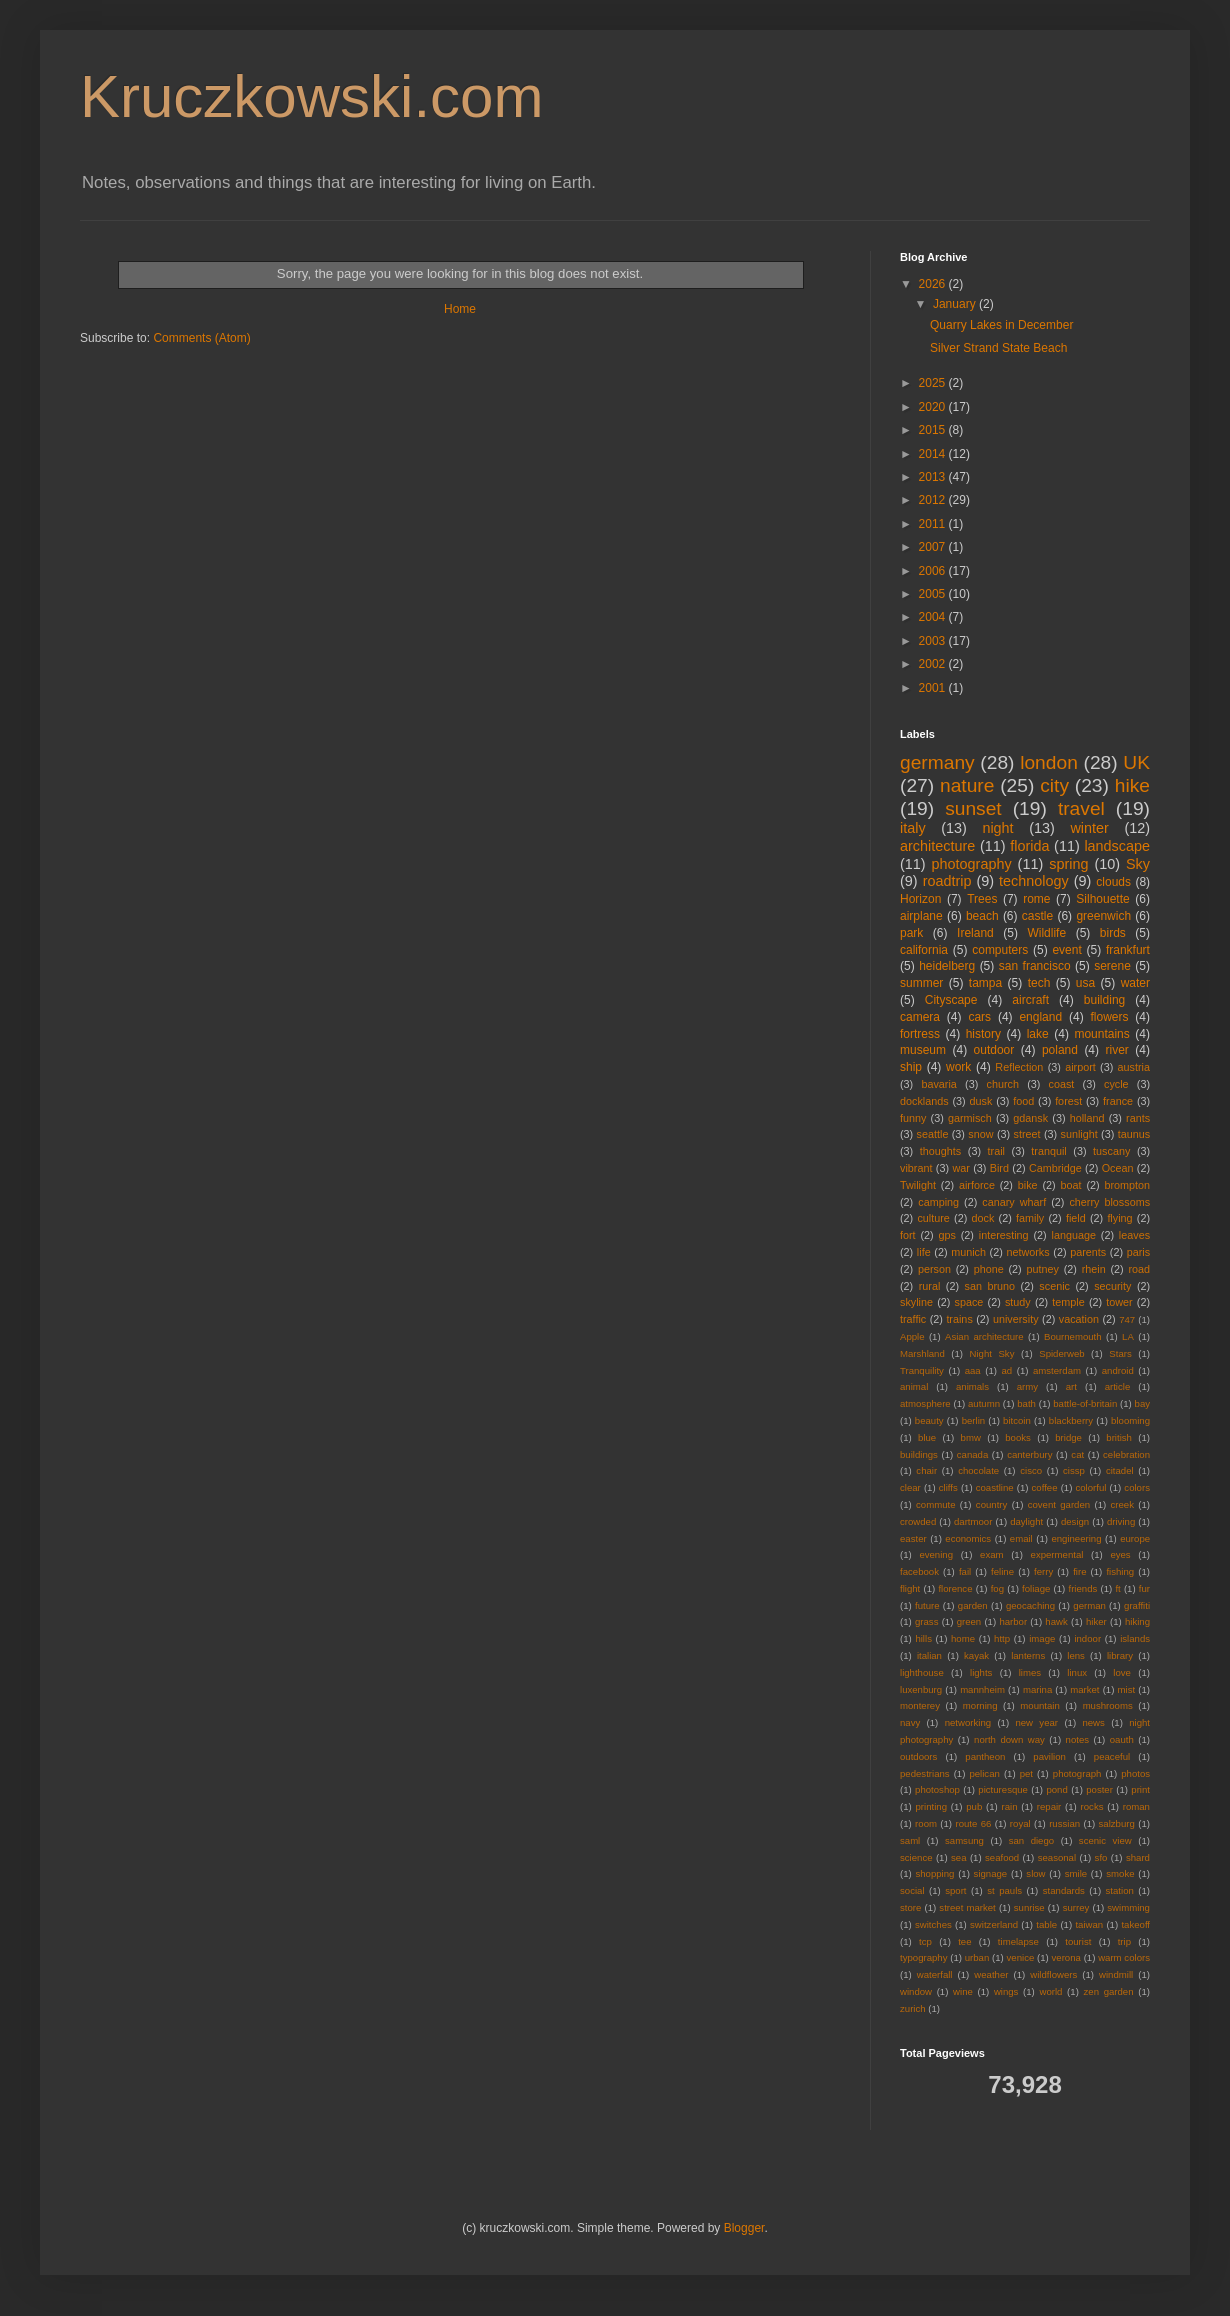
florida (1029, 846)
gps (947, 1235)
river (1117, 1050)
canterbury (1029, 1454)
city (1054, 785)
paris (1138, 1252)
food (1023, 1101)
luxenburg (921, 1689)
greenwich (1103, 916)
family (1030, 1218)
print (1140, 1789)
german (1089, 1605)
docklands (924, 1101)
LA (1128, 1336)
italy (913, 828)
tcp (925, 1941)
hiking (1137, 1621)
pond (1056, 1789)
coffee (1045, 1487)
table (1046, 1924)
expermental (1057, 1554)
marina (1037, 1689)
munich (968, 1252)
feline (1002, 1571)
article (1118, 1386)
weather (991, 1974)
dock (983, 1218)
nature (967, 785)
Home (460, 309)
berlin (973, 1420)
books (1018, 1437)
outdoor (994, 1050)
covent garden (1059, 1504)
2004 (934, 617)
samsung (964, 1840)
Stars (1120, 1353)
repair (1049, 1806)
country (991, 1504)
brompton (1127, 1185)
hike (1132, 785)
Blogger (744, 2228)
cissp (1074, 1470)
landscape (1117, 846)
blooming (1130, 1420)
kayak (976, 1655)
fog (997, 1588)
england (1040, 1017)
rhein (1094, 1269)
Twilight (918, 1185)
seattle (933, 1134)
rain (1010, 1806)
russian (1064, 1823)
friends (1082, 1588)
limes (1030, 1672)
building (1104, 1000)
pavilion (1049, 1756)
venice (1021, 1957)
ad (1007, 1370)
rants (1138, 1118)
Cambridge (1055, 1168)
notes (1077, 1739)
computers (1000, 950)
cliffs (948, 1487)
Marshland (922, 1353)
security (1112, 1286)
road (1139, 1269)
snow (980, 1134)
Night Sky (992, 1353)
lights (981, 1672)
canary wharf (1014, 1202)
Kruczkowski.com (311, 96)
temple (1068, 1302)
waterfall (935, 1974)
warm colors (1124, 1957)
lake (1038, 1034)
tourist (1078, 1941)
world (1051, 1991)
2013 (934, 477)
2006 (934, 571)
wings (1006, 1991)
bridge (1068, 1437)
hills (923, 1638)
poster (1099, 1789)
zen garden (1109, 1991)
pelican (984, 1773)
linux (1077, 1672)
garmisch (970, 1118)
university (1016, 1319)
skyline (916, 1302)
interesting (1004, 1235)
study (1018, 1302)
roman (1136, 1806)
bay (1142, 1403)
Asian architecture (984, 1336)
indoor (1087, 1638)
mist (1127, 1689)
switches (933, 1924)
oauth (1122, 1739)
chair (926, 1470)
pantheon (985, 1756)
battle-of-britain (1085, 1403)
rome (1036, 899)
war (960, 1168)
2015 (934, 430)
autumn (984, 1403)
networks (1027, 1252)
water (1135, 983)
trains (959, 1319)
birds (1113, 933)
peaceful (1112, 1756)
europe (1135, 1538)
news (1093, 1722)
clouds (1113, 882)
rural (930, 1286)
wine (963, 1991)
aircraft (1030, 1000)
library (1120, 1655)
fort (908, 1235)
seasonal (1057, 1857)
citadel (1120, 1470)
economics (968, 1538)
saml (910, 1840)
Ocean (1118, 1168)
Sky (1138, 864)
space (969, 1302)
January (956, 304)
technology (1034, 881)
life (924, 1252)
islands (1135, 1638)
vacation (1079, 1319)
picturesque (1003, 1789)
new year (1036, 1722)
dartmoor (973, 1521)
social (912, 1890)
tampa (985, 983)
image (1042, 1638)
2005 (934, 594)
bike (1028, 1185)
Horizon (920, 899)
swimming (1128, 1907)
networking (968, 1722)
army (1027, 1386)
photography (972, 864)
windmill (1116, 1974)
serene (1112, 966)
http (1002, 1638)
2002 (934, 664)
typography (923, 1957)
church (1002, 1084)
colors (1137, 1487)
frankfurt (1128, 950)
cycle (1116, 1084)
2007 (934, 547)
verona (1066, 1957)
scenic (1054, 1286)
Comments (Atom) (201, 338)
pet (1026, 1773)
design (1075, 1521)
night (997, 828)
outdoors (918, 1756)
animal (914, 1386)
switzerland (994, 1924)
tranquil (1048, 1151)
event (1066, 950)
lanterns (1028, 1655)
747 (1127, 1319)
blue (927, 1437)
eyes (1120, 1554)
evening (936, 1554)
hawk (1056, 1621)
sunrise (1029, 1907)
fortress (920, 1034)
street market (967, 1907)
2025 (934, 383)
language (1074, 1235)
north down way (1009, 1739)
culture (933, 1218)
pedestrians (925, 1773)
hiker (1096, 1621)
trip (1124, 1941)
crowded (918, 1521)
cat (1077, 1454)
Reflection (1019, 1067)
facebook (919, 1571)
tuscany (1111, 1151)
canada (972, 1454)
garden (973, 1605)
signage (991, 1873)
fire (1079, 1571)
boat (1071, 1185)
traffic (913, 1319)
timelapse (1018, 1941)
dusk (981, 1101)
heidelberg (947, 966)
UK (1136, 762)
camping (938, 1202)
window (916, 1991)
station (1120, 1890)
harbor (1013, 1621)
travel (1081, 808)
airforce (977, 1185)
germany (937, 762)
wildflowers (1053, 1974)
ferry (1043, 1571)
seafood (1002, 1857)
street (1027, 1134)
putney (1042, 1269)
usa (1085, 983)
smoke (1120, 1873)
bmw (971, 1437)
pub (974, 1806)
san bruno (990, 1286)
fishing (1120, 1571)
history (983, 1034)
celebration (1126, 1454)
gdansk (1030, 1118)
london (1049, 762)
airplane (921, 916)
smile (1076, 1873)
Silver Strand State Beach (998, 348)
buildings (919, 1454)
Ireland (975, 933)
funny (913, 1118)
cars (979, 1017)
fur (1144, 1588)
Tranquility (922, 1370)
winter (1089, 828)
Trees (982, 899)
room (926, 1823)
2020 (934, 407)
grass (926, 1621)
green (969, 1621)
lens (1076, 1655)
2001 (934, 688)
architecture (937, 846)
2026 (934, 284)
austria (1134, 1067)
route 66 (973, 1823)
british (1119, 1437)
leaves (1134, 1235)
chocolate (978, 1470)
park (911, 933)
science (916, 1857)
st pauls (1004, 1890)
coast (1062, 1084)
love (1122, 1672)
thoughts (940, 1151)
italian (929, 1655)
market (1084, 1689)
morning (980, 1705)
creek (1122, 1504)
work (958, 1067)
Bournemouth (1073, 1336)
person (934, 1269)
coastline (995, 1487)
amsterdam (1057, 1370)
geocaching (1030, 1605)
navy (910, 1722)
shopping (934, 1873)
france (1118, 1101)
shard (1138, 1857)
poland (1060, 1050)
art (1071, 1386)
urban (977, 1957)
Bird (999, 1168)
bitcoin (1017, 1420)
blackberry (1071, 1420)
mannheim (982, 1689)
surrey (1076, 1907)
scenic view (1105, 1840)
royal (1020, 1823)
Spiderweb (1061, 1353)
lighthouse (922, 1672)
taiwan (1089, 1924)
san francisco (1035, 966)
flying (1119, 1218)
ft (1117, 1588)
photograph (1077, 1773)
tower (1119, 1302)
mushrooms (1108, 1705)
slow (1035, 1873)
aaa (973, 1370)
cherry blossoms (1109, 1202)
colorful (1090, 1487)
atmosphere (925, 1403)
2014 (934, 454)
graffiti (1137, 1605)
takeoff (1135, 1924)
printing (931, 1806)
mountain (1039, 1705)
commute (935, 1504)
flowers (1109, 1017)
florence (955, 1588)
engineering (1076, 1538)
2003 (934, 641)
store (910, 1907)
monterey (920, 1705)
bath (1026, 1403)
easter (913, 1538)
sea (958, 1857)
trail (996, 1151)
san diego (1031, 1840)
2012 (934, 500)
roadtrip (947, 881)
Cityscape (951, 1000)
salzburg (1117, 1823)
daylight (1026, 1521)
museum (923, 1050)
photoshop (937, 1789)
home (963, 1638)
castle (1037, 916)
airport (1080, 1067)
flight (910, 1588)
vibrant (916, 1168)
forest (1068, 1101)
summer (921, 983)
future (927, 1605)
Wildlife (1046, 933)
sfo (1101, 1857)
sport (955, 1890)
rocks (1092, 1806)
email (1021, 1538)
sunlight (1078, 1134)
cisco (1031, 1470)
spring (1068, 864)
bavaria (938, 1084)
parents (1088, 1252)
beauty (929, 1420)
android (1118, 1370)
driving (1121, 1521)
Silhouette (1102, 899)
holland (1087, 1118)
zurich (913, 2008)
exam (991, 1554)
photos (1135, 1773)
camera (920, 1017)
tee (964, 1941)
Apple (912, 1336)
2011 (934, 524)
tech (1039, 983)
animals (972, 1386)
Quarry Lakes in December (1001, 325)
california (924, 950)
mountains (1101, 1034)
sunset (973, 808)
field (1076, 1218)
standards (1064, 1890)
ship (911, 1067)
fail (965, 1571)
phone (989, 1269)
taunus (1134, 1134)
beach (982, 916)
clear (910, 1487)
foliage (1036, 1588)
